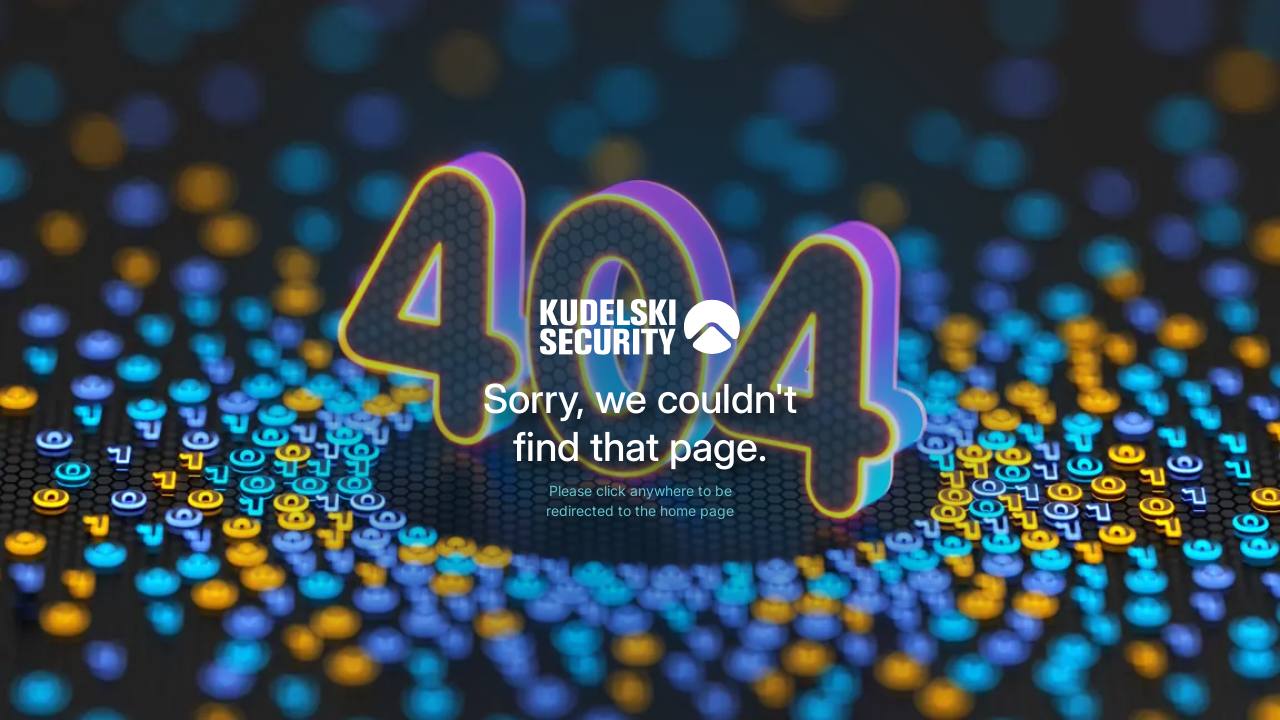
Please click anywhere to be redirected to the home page (640, 500)
